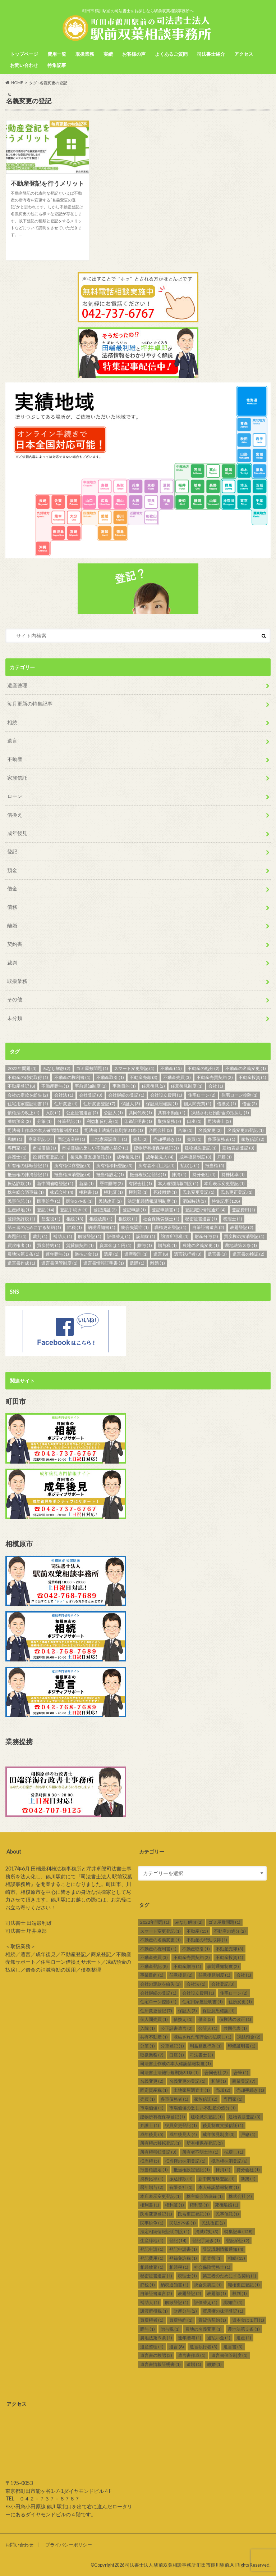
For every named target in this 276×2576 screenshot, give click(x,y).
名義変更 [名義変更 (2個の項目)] (210, 1130)
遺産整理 (17, 685)
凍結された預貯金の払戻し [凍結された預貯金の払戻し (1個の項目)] (220, 1112)
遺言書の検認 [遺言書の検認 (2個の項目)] (248, 1254)
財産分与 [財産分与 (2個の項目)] (206, 1236)
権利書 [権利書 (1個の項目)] (88, 1192)
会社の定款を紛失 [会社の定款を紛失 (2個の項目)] (28, 1095)
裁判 (12, 963)
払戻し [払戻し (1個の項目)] (189, 1165)
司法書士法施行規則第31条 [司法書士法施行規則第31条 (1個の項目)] (113, 1130)
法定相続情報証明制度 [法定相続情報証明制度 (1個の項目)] (152, 1201)
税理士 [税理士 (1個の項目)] (232, 1218)
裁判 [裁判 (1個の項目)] (40, 1236)
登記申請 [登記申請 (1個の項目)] (134, 1209)
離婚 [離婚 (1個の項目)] (157, 1263)
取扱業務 (84, 54)
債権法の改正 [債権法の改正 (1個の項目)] (24, 1112)
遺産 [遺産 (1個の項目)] (111, 1254)
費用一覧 (56, 54)
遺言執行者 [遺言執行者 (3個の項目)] (188, 1254)
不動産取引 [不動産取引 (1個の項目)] (110, 1077)
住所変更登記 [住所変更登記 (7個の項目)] (99, 1103)
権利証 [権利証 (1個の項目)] (113, 1192)
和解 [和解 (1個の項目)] (15, 1139)
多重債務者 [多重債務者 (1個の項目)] (221, 1139)
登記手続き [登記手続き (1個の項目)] (74, 1209)
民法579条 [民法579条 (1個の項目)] (79, 1201)
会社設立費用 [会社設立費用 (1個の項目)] (166, 1095)
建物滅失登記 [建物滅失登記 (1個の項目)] (201, 1148)
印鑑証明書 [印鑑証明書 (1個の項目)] (138, 1121)
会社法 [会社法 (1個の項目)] (63, 1095)
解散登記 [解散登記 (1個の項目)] (89, 1236)
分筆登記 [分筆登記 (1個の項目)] (69, 1121)
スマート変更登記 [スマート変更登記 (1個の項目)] (134, 1068)
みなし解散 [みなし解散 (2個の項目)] (56, 1068)
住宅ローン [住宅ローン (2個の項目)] (202, 1095)
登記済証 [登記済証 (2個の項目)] (105, 1209)
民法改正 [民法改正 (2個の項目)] (110, 1201)
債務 (12, 907)
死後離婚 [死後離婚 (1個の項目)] (165, 1192)
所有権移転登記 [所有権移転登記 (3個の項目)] (114, 1165)
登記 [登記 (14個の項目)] (45, 1209)
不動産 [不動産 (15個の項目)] (171, 1068)
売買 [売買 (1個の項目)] (194, 1139)
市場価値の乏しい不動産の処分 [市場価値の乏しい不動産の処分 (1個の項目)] (95, 1148)
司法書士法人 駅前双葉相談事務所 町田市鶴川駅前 (177, 2565)
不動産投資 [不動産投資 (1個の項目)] (252, 1077)
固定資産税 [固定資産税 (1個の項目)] (71, 1139)
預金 (12, 870)
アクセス (243, 54)
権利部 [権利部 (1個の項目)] (138, 1192)
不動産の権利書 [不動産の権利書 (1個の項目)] (72, 1077)
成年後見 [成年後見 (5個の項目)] (128, 1157)
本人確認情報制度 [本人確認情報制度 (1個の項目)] (178, 1183)
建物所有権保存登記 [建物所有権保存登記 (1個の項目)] (156, 1148)
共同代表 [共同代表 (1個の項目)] (140, 1112)
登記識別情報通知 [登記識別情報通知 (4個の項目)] (205, 1209)
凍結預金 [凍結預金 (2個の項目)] (19, 1121)
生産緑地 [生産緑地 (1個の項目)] (19, 1209)
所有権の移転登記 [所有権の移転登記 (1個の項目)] (28, 1165)
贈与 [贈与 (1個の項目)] (144, 1245)
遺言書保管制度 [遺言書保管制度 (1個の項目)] (59, 1263)
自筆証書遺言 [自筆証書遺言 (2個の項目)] (208, 1227)
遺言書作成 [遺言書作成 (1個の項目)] (21, 1263)
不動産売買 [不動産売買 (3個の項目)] (177, 1077)
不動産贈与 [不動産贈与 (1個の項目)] (55, 1086)
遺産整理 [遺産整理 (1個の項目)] (136, 1254)
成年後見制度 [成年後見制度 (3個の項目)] (195, 1157)
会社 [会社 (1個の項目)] (215, 1086)
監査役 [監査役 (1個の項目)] (50, 1218)
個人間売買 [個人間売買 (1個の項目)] (197, 1103)
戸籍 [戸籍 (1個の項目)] (224, 1157)
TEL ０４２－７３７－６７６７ (42, 2499)
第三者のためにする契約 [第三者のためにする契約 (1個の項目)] (34, 1227)
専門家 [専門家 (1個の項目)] (17, 1148)
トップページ (24, 54)
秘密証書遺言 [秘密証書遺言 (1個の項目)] (201, 1218)
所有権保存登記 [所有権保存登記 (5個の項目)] (72, 1165)
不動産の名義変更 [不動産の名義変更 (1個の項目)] (245, 1068)
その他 (14, 999)
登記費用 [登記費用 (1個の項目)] (243, 1209)
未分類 (14, 1018)
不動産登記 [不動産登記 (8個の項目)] (21, 1086)
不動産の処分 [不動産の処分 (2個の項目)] (204, 1068)
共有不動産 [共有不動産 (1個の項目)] (171, 1112)
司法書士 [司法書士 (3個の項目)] (219, 1121)
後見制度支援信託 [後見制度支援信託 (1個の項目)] (90, 1157)
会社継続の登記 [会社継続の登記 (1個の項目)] (126, 1095)
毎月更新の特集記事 (29, 703)
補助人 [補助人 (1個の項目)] (62, 1236)
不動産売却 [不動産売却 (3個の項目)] (143, 1077)
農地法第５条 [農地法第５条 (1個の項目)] (24, 1254)
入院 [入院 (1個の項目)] (53, 1112)
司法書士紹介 (211, 54)
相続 (12, 722)
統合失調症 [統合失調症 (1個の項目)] (135, 1227)
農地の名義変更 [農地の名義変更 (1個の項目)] (201, 1245)
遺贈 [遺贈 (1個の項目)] (137, 1263)
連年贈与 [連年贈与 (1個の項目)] (57, 1254)
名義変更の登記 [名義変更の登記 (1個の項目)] (245, 1130)
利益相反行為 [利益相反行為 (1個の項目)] (103, 1121)
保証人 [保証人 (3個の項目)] (130, 1103)
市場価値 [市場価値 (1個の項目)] (44, 1148)
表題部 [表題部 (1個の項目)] (17, 1236)
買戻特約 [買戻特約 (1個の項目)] (48, 1245)
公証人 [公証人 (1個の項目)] (113, 1112)
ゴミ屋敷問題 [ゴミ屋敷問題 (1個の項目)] (92, 1068)
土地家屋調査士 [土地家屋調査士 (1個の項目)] (109, 1139)
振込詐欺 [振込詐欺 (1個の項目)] (19, 1183)
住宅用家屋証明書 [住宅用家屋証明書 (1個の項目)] (28, 1103)
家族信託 (17, 778)
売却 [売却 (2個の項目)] (140, 1139)
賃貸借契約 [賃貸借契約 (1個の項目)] (80, 1245)
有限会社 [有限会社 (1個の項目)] (140, 1183)
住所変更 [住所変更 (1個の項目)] (66, 1103)
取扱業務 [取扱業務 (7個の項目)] (169, 1121)
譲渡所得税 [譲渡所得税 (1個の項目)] (175, 1236)
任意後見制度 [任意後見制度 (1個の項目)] (187, 1086)
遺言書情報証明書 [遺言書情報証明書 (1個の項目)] (103, 1263)
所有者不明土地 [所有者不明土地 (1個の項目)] (156, 1165)
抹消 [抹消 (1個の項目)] (179, 1174)
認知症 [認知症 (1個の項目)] (145, 1236)
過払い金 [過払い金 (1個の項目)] (86, 1254)
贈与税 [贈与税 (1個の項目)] (167, 1245)
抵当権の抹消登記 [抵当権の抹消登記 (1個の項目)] (28, 1174)
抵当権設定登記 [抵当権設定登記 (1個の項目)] (148, 1174)
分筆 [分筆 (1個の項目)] (44, 1121)
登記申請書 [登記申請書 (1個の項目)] (165, 1209)
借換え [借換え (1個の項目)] (226, 1103)
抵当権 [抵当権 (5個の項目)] (214, 1165)
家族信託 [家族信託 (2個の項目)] (252, 1139)
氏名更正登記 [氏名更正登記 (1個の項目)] (237, 1192)
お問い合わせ (24, 65)
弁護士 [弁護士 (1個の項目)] (17, 1157)
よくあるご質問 (171, 54)
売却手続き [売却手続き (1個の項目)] (167, 1139)
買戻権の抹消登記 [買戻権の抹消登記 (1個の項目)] (244, 1236)
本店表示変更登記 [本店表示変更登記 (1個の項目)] (224, 1183)
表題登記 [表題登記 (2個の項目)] (241, 1227)
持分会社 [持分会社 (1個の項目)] (204, 1174)
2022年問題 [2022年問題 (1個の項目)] (22, 1068)
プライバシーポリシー (68, 2545)
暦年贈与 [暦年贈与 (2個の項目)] (111, 1183)
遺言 (12, 741)
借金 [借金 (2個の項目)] (249, 1103)
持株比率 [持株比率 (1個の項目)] (233, 1174)
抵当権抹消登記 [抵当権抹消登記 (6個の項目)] (72, 1174)
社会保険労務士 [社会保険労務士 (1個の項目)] (161, 1218)
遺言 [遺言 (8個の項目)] (160, 1254)
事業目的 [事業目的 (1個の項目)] (124, 1086)
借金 (12, 888)
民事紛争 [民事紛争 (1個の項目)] (48, 1201)
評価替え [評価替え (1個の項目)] (118, 1236)
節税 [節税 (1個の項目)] (74, 1227)
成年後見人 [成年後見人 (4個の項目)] (160, 1157)
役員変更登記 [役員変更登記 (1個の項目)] (49, 1157)
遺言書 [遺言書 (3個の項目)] (217, 1254)
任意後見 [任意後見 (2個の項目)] (153, 1086)
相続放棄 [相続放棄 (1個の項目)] (100, 1218)
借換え (14, 815)
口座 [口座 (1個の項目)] (194, 1121)
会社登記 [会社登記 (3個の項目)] (90, 1095)
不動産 (14, 759)
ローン (14, 796)
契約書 (14, 944)
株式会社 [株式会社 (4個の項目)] (61, 1192)
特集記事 (56, 65)
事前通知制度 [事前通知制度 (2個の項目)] (91, 1086)
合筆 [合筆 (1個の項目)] (185, 1130)
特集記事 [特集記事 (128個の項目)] (226, 1201)
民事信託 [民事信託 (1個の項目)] (19, 1201)
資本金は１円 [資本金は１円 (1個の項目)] (116, 1245)
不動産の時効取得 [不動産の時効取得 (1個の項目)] (28, 1077)
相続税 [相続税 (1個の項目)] (127, 1218)
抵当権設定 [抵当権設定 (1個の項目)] (110, 1174)
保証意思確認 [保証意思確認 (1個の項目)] (162, 1103)
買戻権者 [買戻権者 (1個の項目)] (19, 1245)
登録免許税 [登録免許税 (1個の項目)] (21, 1218)
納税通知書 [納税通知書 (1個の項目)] (101, 1227)
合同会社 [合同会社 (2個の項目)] (160, 1130)
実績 (108, 54)
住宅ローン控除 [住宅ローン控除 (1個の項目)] (239, 1095)
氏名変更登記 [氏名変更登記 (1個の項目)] (199, 1192)
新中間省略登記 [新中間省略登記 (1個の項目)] (55, 1183)
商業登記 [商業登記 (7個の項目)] (40, 1139)
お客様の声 (134, 54)
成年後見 (17, 833)
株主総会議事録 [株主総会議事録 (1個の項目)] (26, 1192)
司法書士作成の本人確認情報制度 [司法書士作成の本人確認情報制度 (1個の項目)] (43, 1130)
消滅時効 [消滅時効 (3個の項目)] (194, 1201)
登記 (12, 851)
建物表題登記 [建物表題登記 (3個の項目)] (238, 1148)
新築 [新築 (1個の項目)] (86, 1183)
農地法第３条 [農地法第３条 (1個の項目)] (241, 1245)
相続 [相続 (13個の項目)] (74, 1218)
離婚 (12, 925)
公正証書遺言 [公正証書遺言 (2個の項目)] (82, 1112)
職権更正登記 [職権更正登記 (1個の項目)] (171, 1227)
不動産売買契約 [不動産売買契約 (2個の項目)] (215, 1077)
